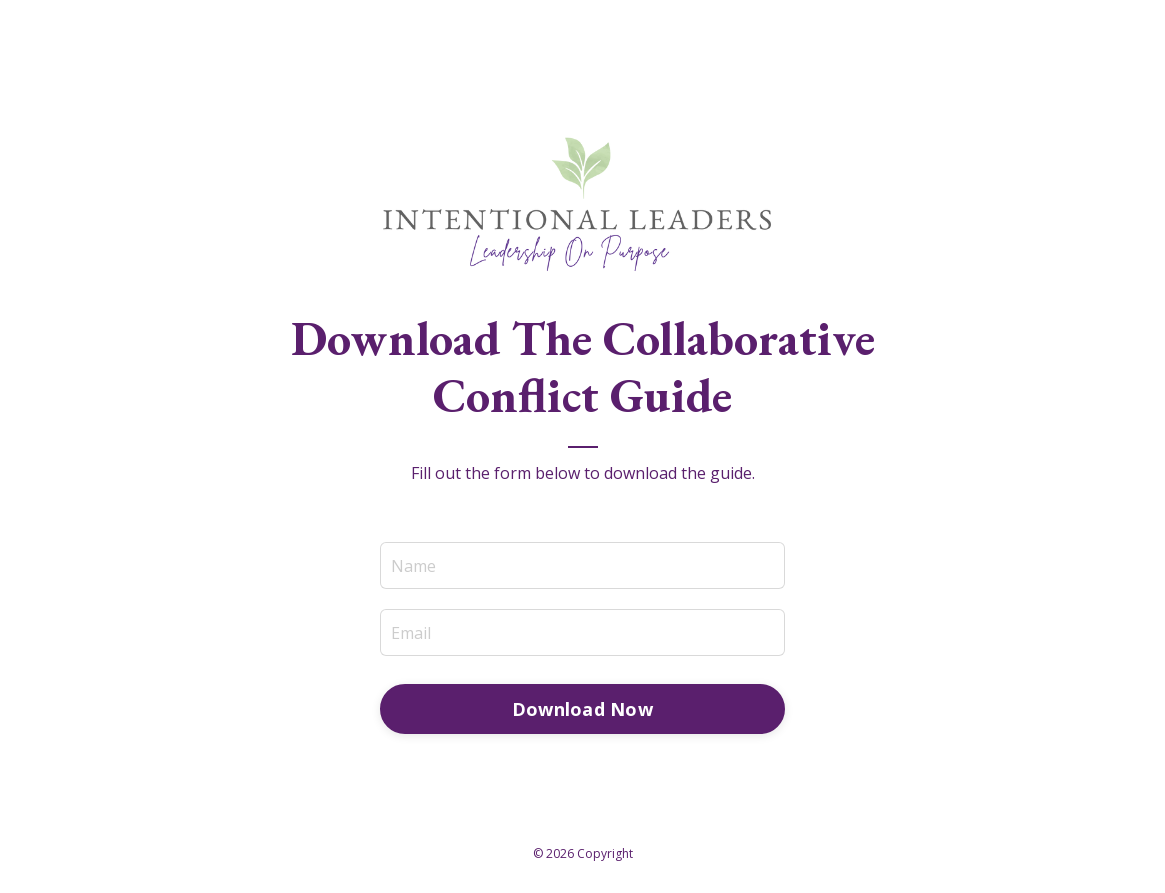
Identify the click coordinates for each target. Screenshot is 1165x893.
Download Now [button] (582, 709)
